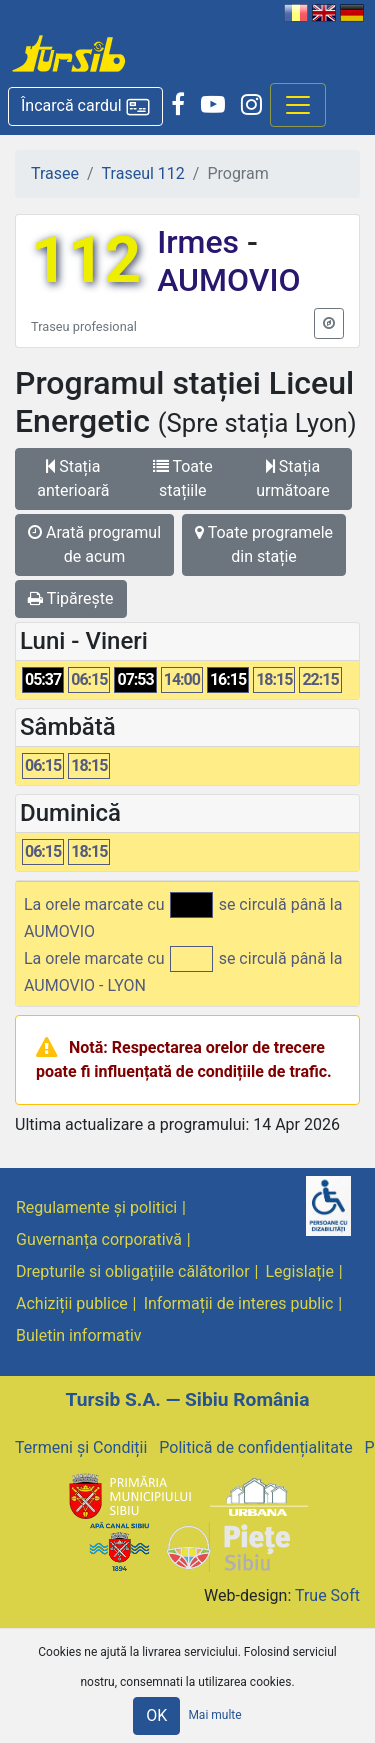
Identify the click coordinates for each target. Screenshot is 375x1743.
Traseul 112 (143, 173)
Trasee (55, 173)
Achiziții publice (72, 1303)
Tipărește (71, 598)
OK (156, 1715)
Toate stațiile (183, 478)
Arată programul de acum (94, 544)
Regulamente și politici (96, 1207)
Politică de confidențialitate (255, 1447)
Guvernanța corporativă (99, 1239)
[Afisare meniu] (298, 105)
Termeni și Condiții (81, 1447)
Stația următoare (293, 478)
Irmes (202, 242)
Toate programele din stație (264, 544)
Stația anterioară (73, 478)
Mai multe (214, 1715)
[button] (85, 106)
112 (86, 260)
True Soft (327, 1595)
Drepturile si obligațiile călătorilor (133, 1271)
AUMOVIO (228, 280)
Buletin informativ (79, 1335)
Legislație (300, 1271)
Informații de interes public (239, 1303)
